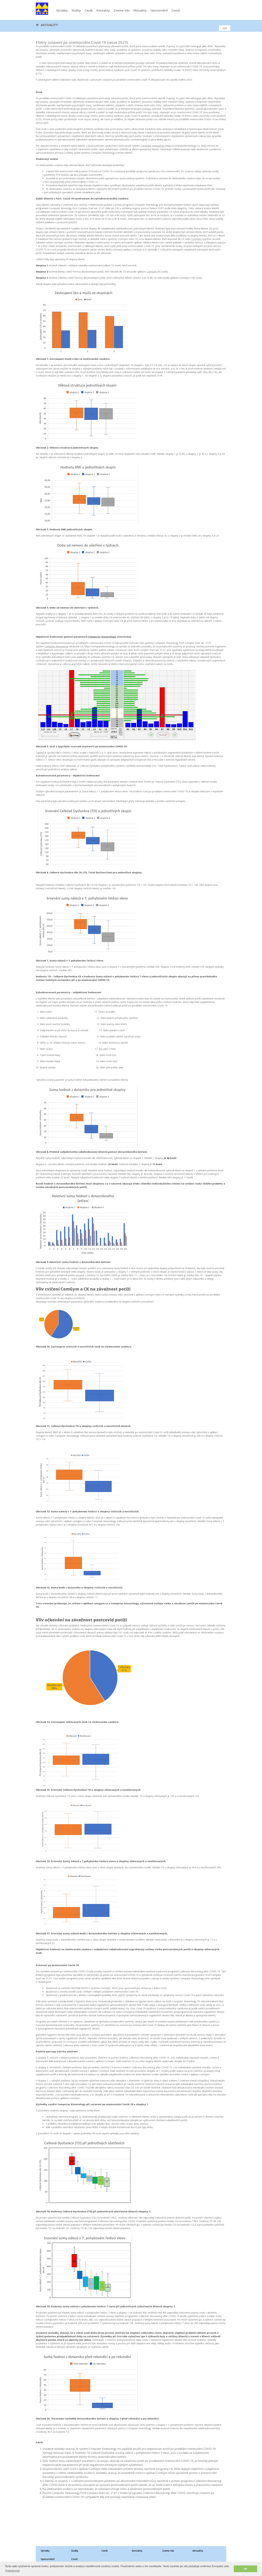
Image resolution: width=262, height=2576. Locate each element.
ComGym (196, 239)
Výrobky (62, 10)
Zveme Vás (122, 10)
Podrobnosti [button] (12, 2570)
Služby (76, 10)
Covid (175, 10)
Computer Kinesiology (153, 145)
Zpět (224, 28)
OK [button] (245, 2568)
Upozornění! (159, 10)
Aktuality (140, 10)
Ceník (89, 10)
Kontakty (103, 10)
